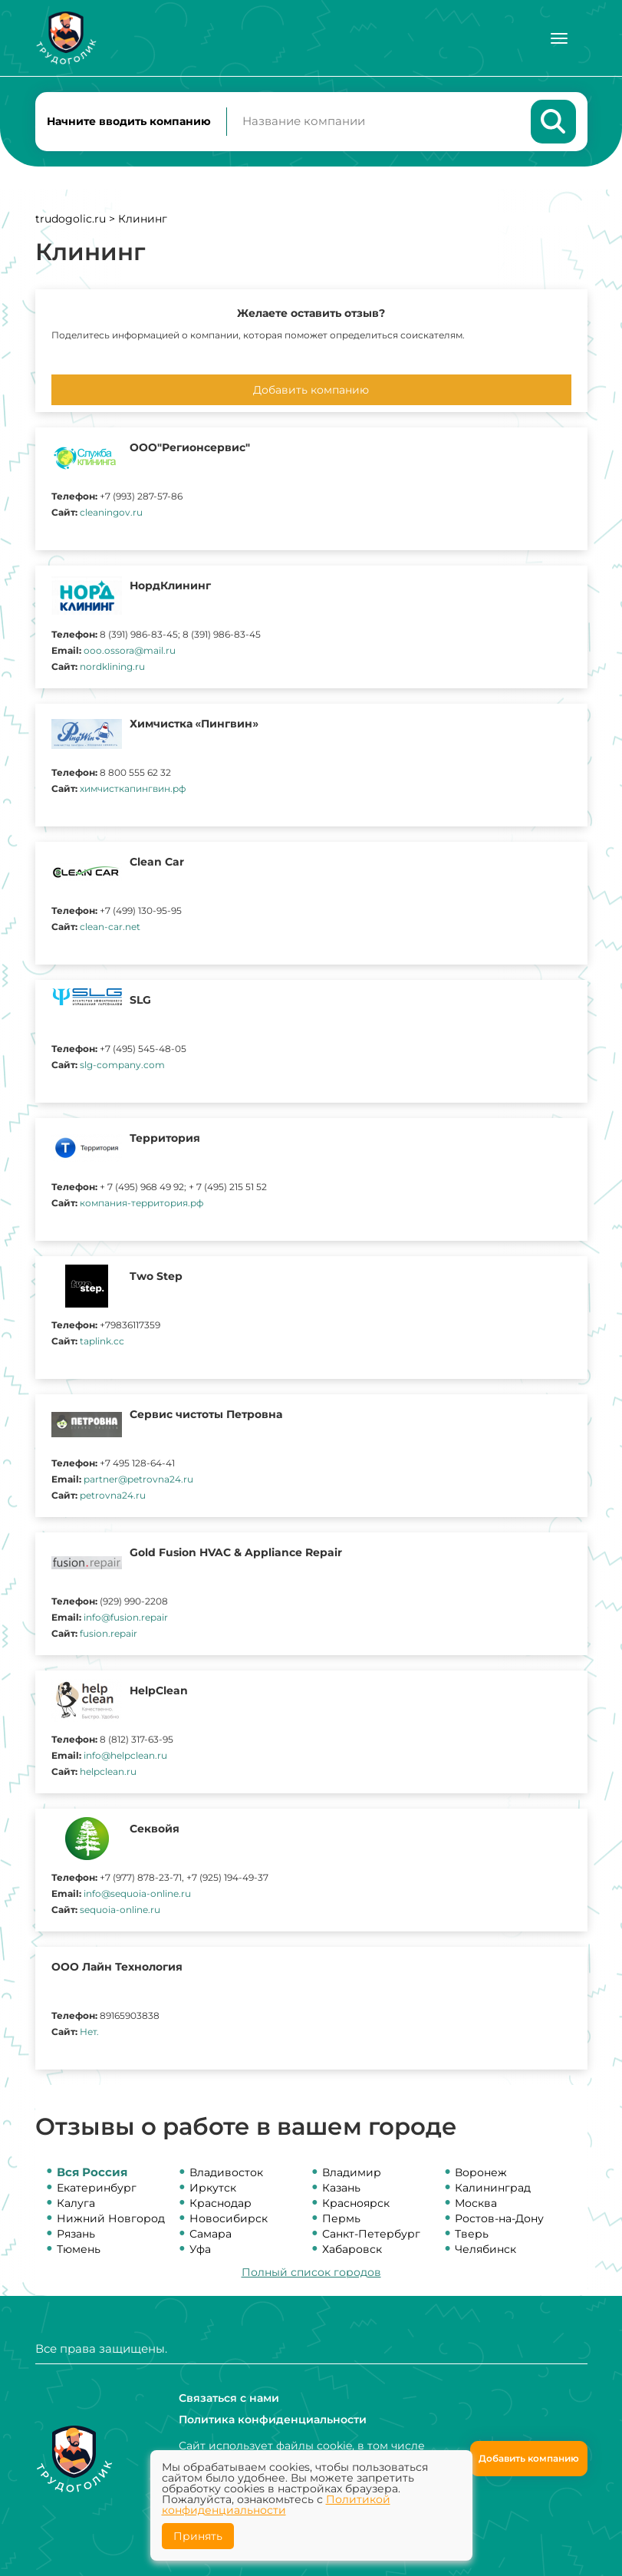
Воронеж (481, 2173)
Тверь (472, 2234)
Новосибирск (228, 2219)
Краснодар (220, 2204)
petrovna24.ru (113, 1496)
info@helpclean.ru (125, 1756)
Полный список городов (311, 2273)
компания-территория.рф (141, 1203)
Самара (210, 2234)
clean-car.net (110, 927)
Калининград (493, 2188)
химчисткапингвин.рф (133, 789)
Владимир (351, 2173)
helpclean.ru (108, 1772)
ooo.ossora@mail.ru (130, 651)
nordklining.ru (112, 667)
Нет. (89, 2032)
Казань (341, 2188)
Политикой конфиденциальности (276, 2504)
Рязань (76, 2234)
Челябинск (485, 2250)
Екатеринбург (97, 2188)
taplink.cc (102, 1341)
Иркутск (212, 2188)
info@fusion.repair (126, 1618)
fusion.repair (108, 1634)
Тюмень (78, 2250)
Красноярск (356, 2204)
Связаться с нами (229, 2398)
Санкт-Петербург (371, 2234)
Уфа (200, 2250)
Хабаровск (352, 2250)
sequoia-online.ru (120, 1910)
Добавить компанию (311, 390)
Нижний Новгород (111, 2219)
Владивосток (226, 2173)
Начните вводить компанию (129, 121)
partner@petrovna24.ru (138, 1480)
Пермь (341, 2219)
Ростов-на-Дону (499, 2219)
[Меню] (559, 38)
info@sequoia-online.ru (137, 1894)
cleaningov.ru (111, 513)
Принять (197, 2536)
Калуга (76, 2204)
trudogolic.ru (70, 219)
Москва (476, 2204)
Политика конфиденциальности (273, 2419)
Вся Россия (92, 2172)
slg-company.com (122, 1065)
